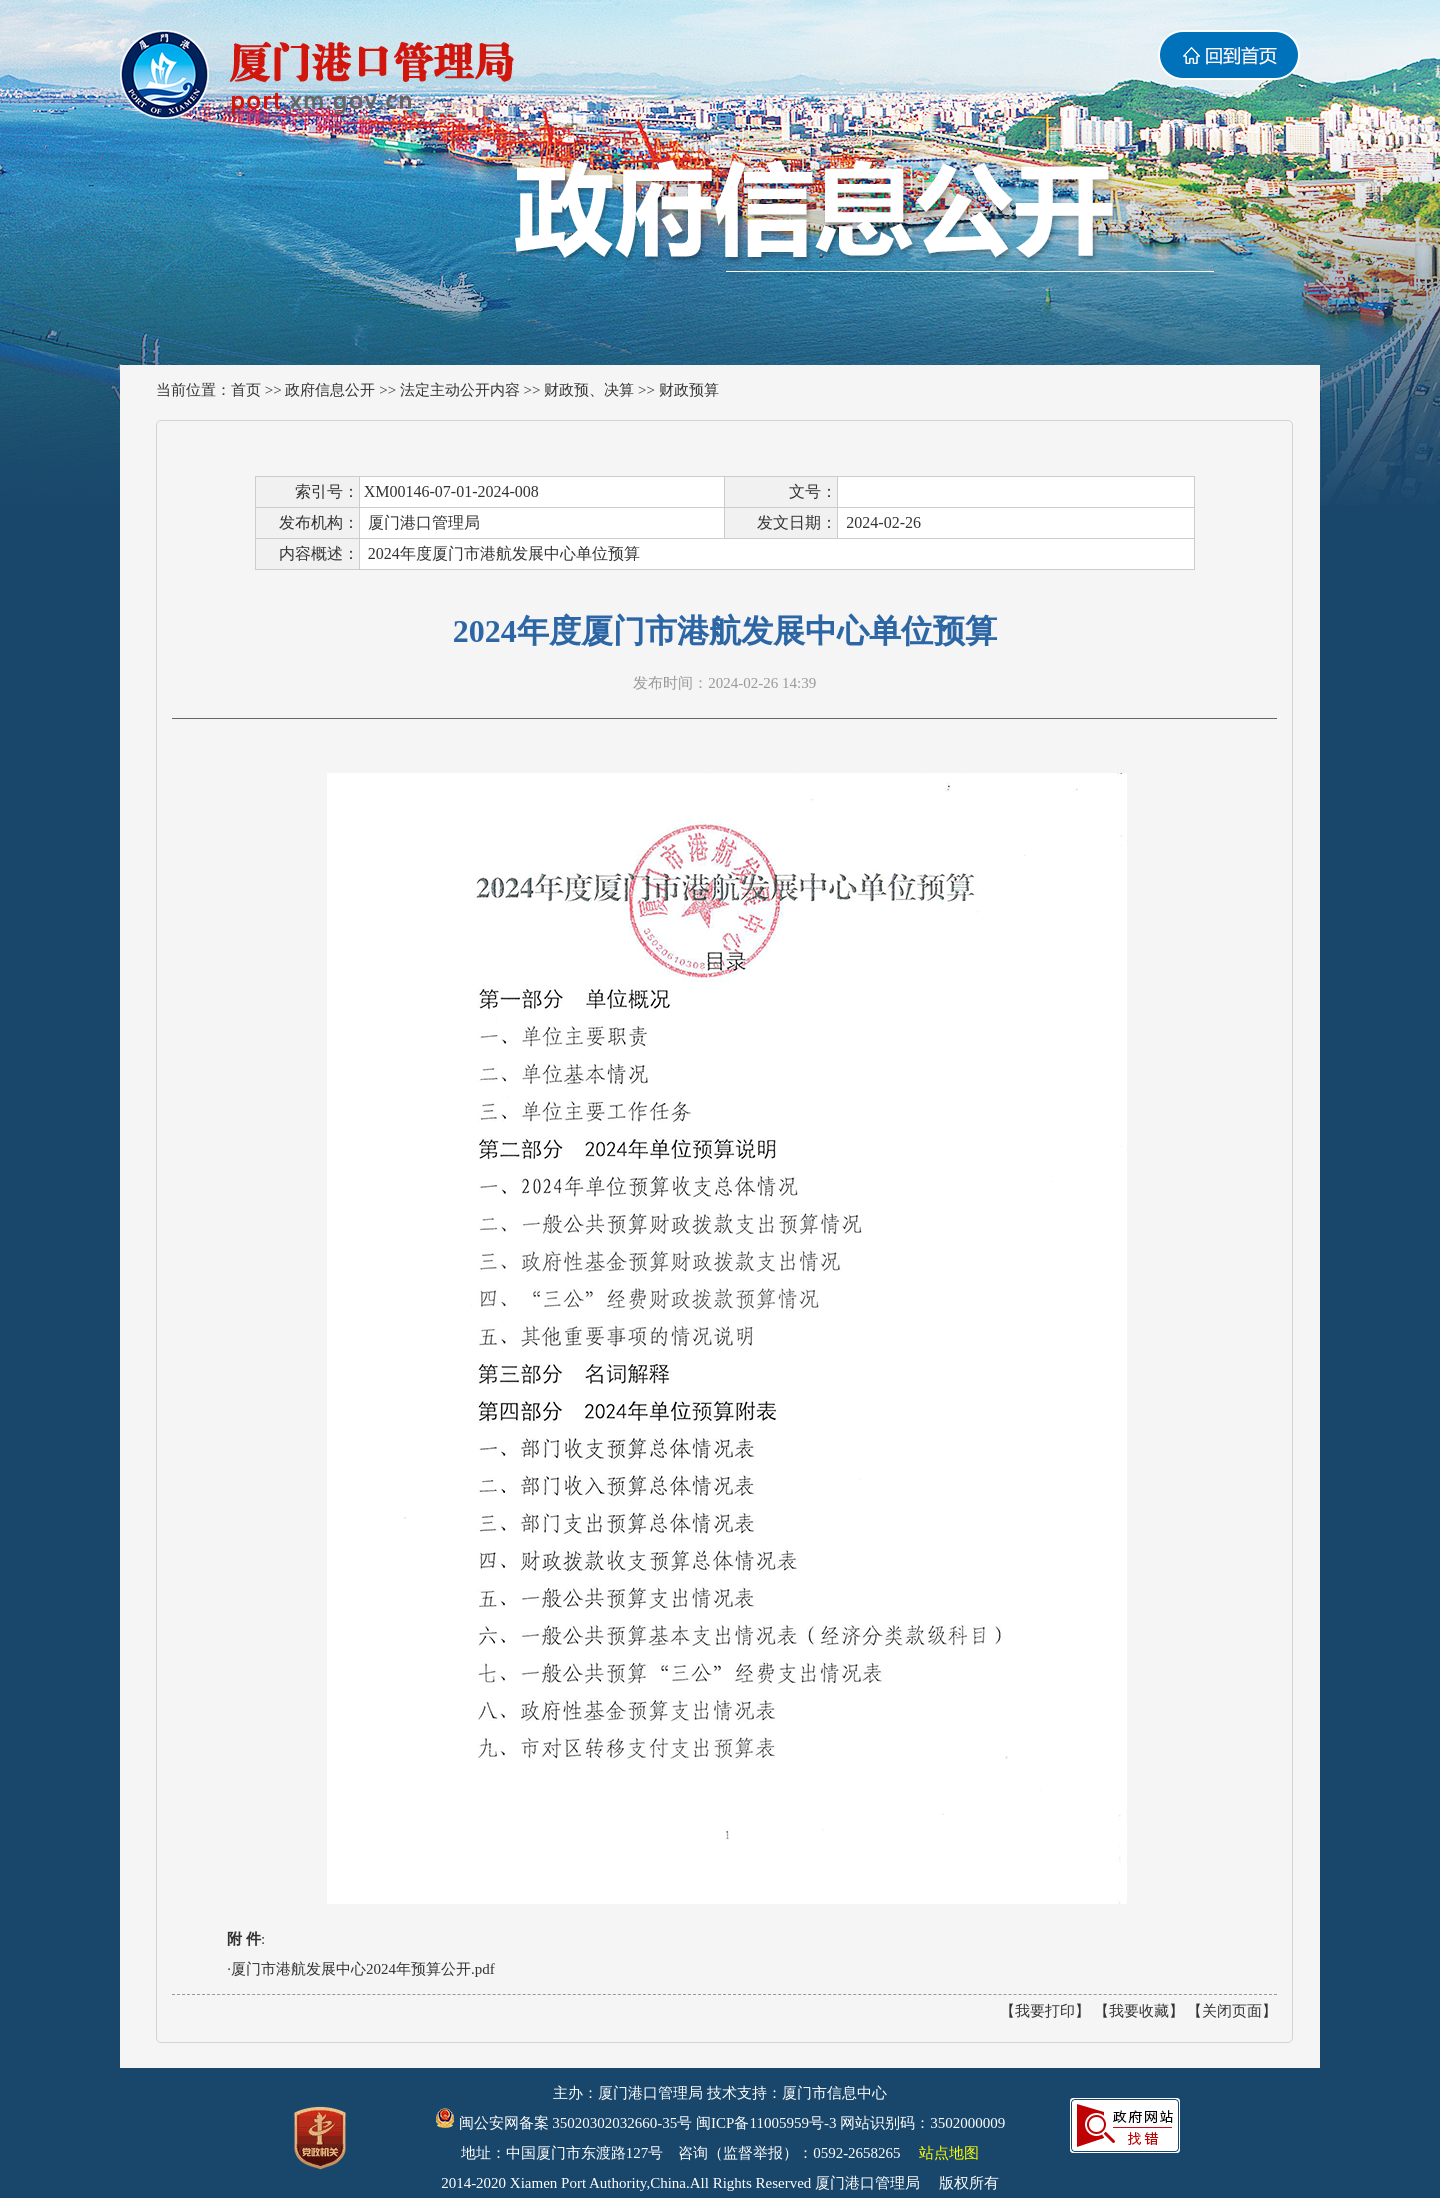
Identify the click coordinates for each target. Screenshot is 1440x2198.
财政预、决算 (589, 390)
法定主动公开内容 (460, 390)
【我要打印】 (1045, 2011)
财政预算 (689, 390)
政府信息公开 (330, 390)
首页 (246, 390)
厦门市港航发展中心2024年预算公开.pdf (363, 1969)
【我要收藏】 (1139, 2011)
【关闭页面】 (1232, 2011)
